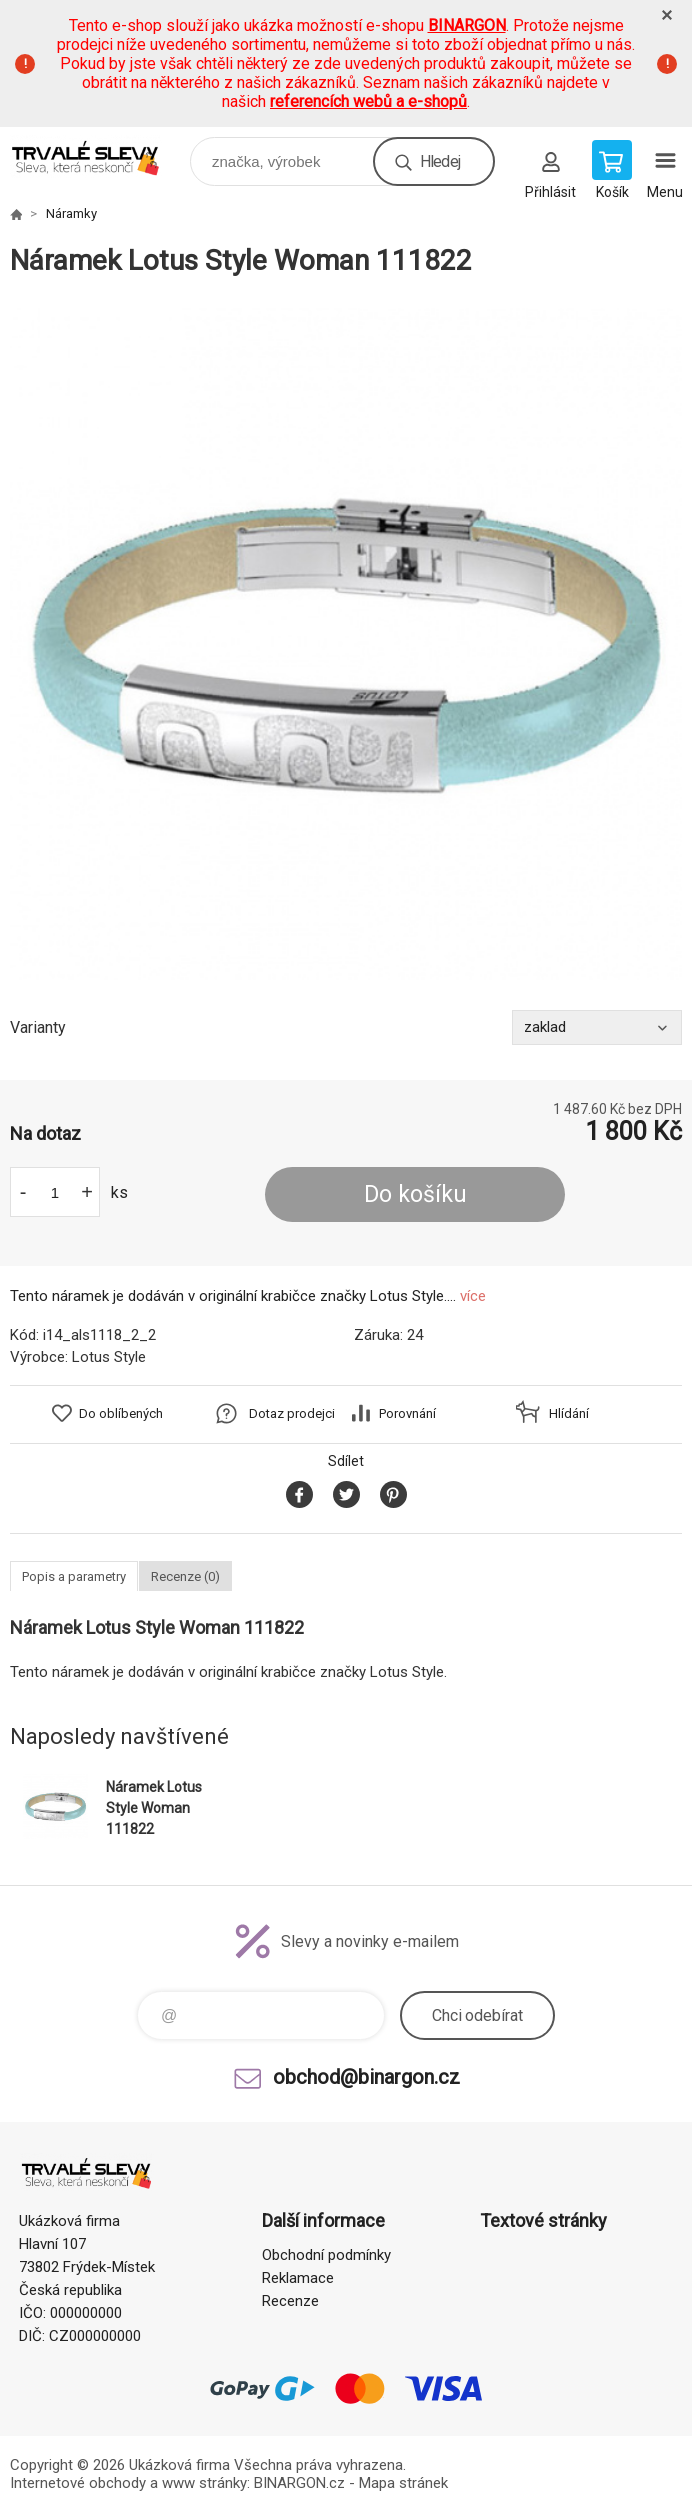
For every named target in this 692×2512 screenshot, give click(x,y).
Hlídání (569, 1413)
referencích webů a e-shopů (368, 101)
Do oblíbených (121, 1413)
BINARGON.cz (299, 2483)
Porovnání (407, 1413)
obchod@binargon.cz (366, 2077)
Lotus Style (109, 1357)
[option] (346, 644)
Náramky (71, 213)
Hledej (440, 161)
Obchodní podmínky (326, 2255)
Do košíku (415, 1194)
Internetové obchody (78, 2483)
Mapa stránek (403, 2483)
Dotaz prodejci (292, 1413)
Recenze (290, 2301)
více (473, 1296)
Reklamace (298, 2278)
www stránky (204, 2483)
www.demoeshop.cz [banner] (98, 156)
